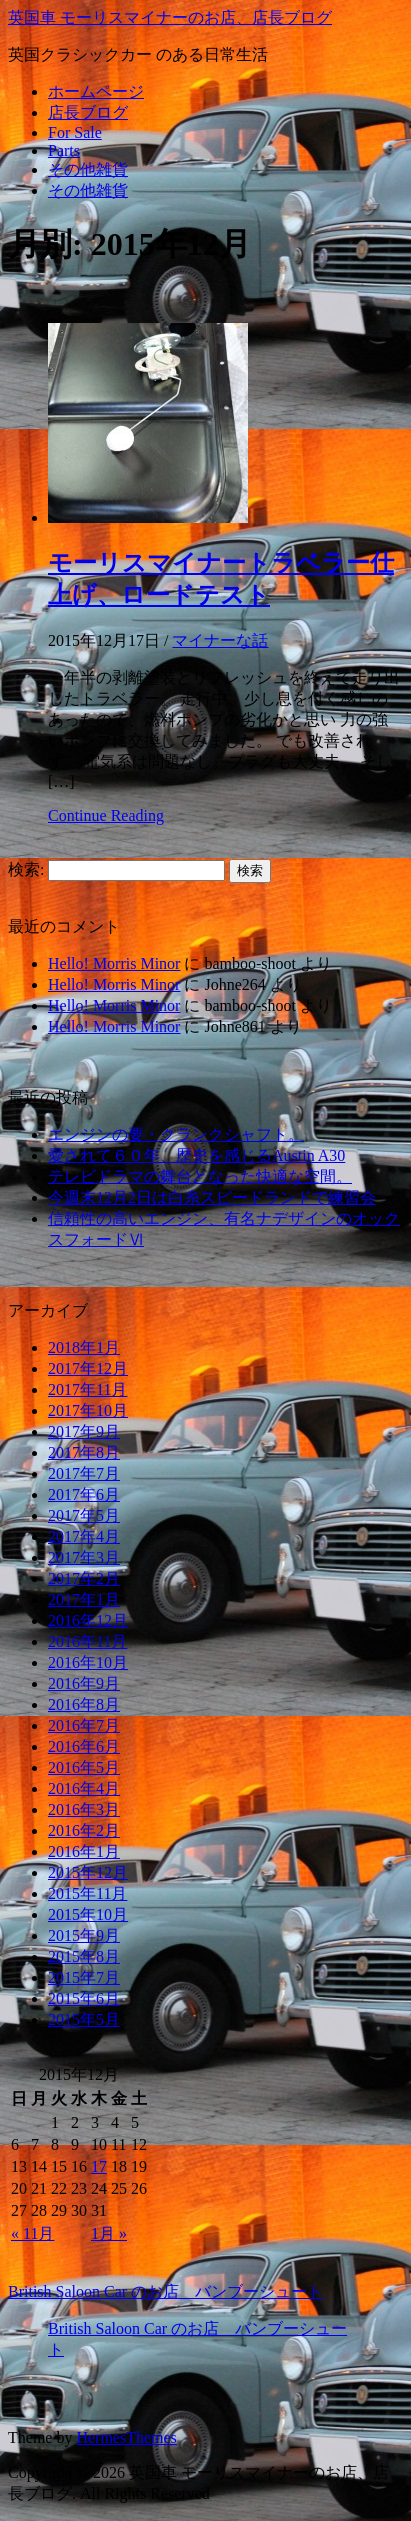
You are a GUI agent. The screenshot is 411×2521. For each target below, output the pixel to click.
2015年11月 (87, 1893)
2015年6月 (84, 1998)
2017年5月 (84, 1515)
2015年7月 (84, 1977)
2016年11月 (87, 1641)
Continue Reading (106, 815)
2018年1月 (84, 1347)
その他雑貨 (88, 169)
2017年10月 (88, 1410)
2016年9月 (84, 1683)
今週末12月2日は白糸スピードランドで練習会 (212, 1197)
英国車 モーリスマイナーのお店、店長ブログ (170, 17)
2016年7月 (84, 1725)
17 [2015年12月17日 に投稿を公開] (99, 2166)
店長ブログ (88, 112)
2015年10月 (88, 1914)
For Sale (75, 132)
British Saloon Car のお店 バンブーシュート (165, 2291)
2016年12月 (88, 1620)
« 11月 (32, 2233)
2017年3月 (84, 1557)
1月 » (109, 2233)
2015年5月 (84, 2019)
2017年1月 (84, 1599)
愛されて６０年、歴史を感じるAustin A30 (196, 1155)
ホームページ (96, 91)
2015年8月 (84, 1956)
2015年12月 (88, 1872)
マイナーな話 (220, 640)
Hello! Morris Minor (114, 963)
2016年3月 (84, 1809)
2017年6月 (84, 1494)
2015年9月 (84, 1935)
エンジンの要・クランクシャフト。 (176, 1134)
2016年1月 (84, 1851)
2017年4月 (84, 1536)
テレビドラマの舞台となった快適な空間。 (200, 1176)
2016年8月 (84, 1704)
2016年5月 (84, 1767)
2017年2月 (84, 1578)
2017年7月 (84, 1473)
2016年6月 (84, 1746)
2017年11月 (87, 1389)
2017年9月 (84, 1431)
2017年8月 (84, 1452)
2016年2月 (84, 1830)
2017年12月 (88, 1368)
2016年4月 (84, 1788)
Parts (64, 150)
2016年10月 (88, 1662)
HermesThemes (126, 2437)
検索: (26, 869)
